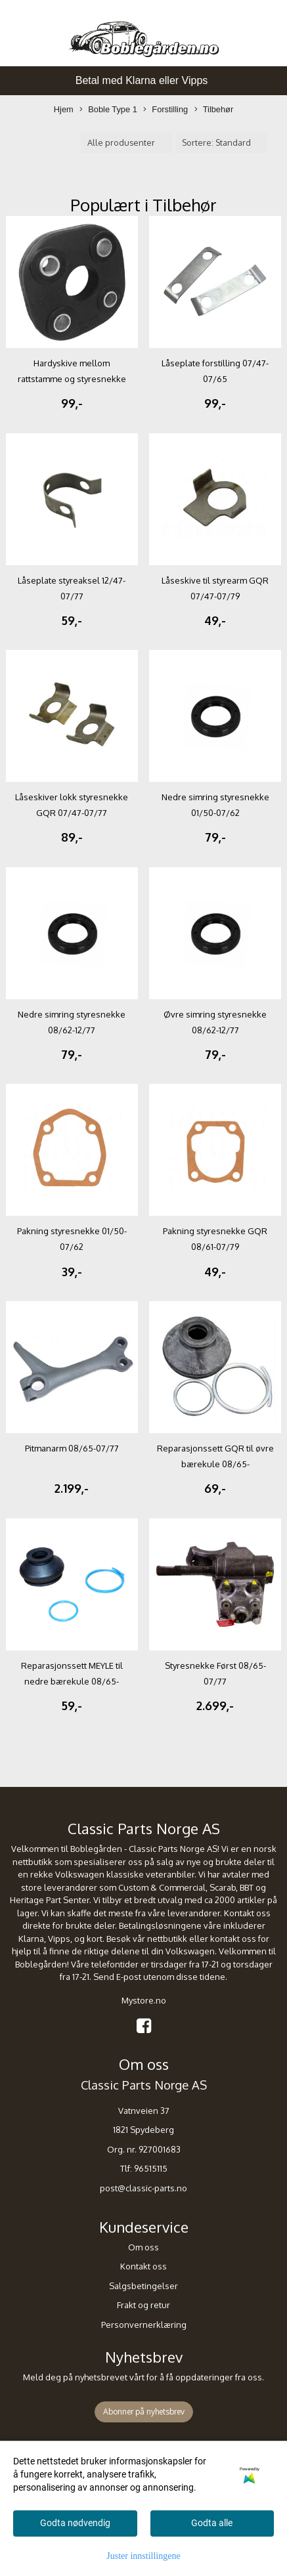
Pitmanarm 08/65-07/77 (72, 1448)
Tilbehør (213, 110)
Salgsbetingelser (143, 2286)
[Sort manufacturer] (127, 143)
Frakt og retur (143, 2305)
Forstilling (165, 110)
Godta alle (211, 2523)
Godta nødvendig (75, 2523)
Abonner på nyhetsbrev (144, 2411)
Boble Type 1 (108, 110)
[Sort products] (221, 143)
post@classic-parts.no (143, 2188)
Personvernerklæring (144, 2324)
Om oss (143, 2247)
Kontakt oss (143, 2266)
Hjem (64, 109)
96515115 (150, 2168)
